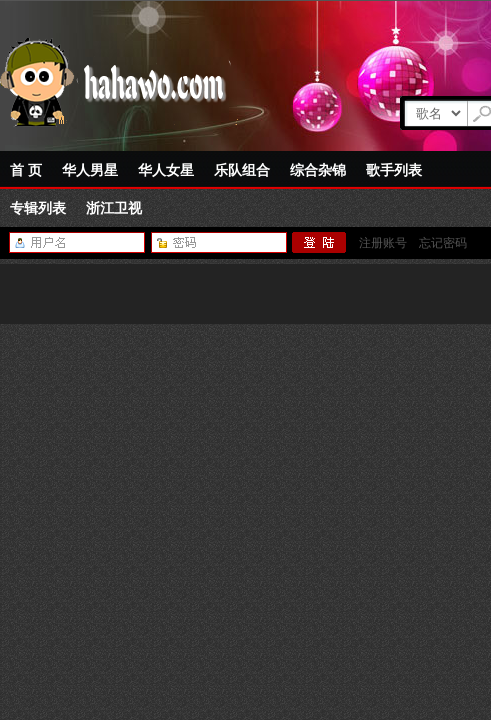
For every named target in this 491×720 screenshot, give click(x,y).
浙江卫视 (114, 208)
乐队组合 (242, 170)
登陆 (319, 243)
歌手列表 (394, 170)
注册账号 (383, 243)
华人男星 (90, 170)
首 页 (26, 170)
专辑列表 (38, 208)
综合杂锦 (318, 170)
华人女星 (166, 170)
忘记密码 (443, 243)
